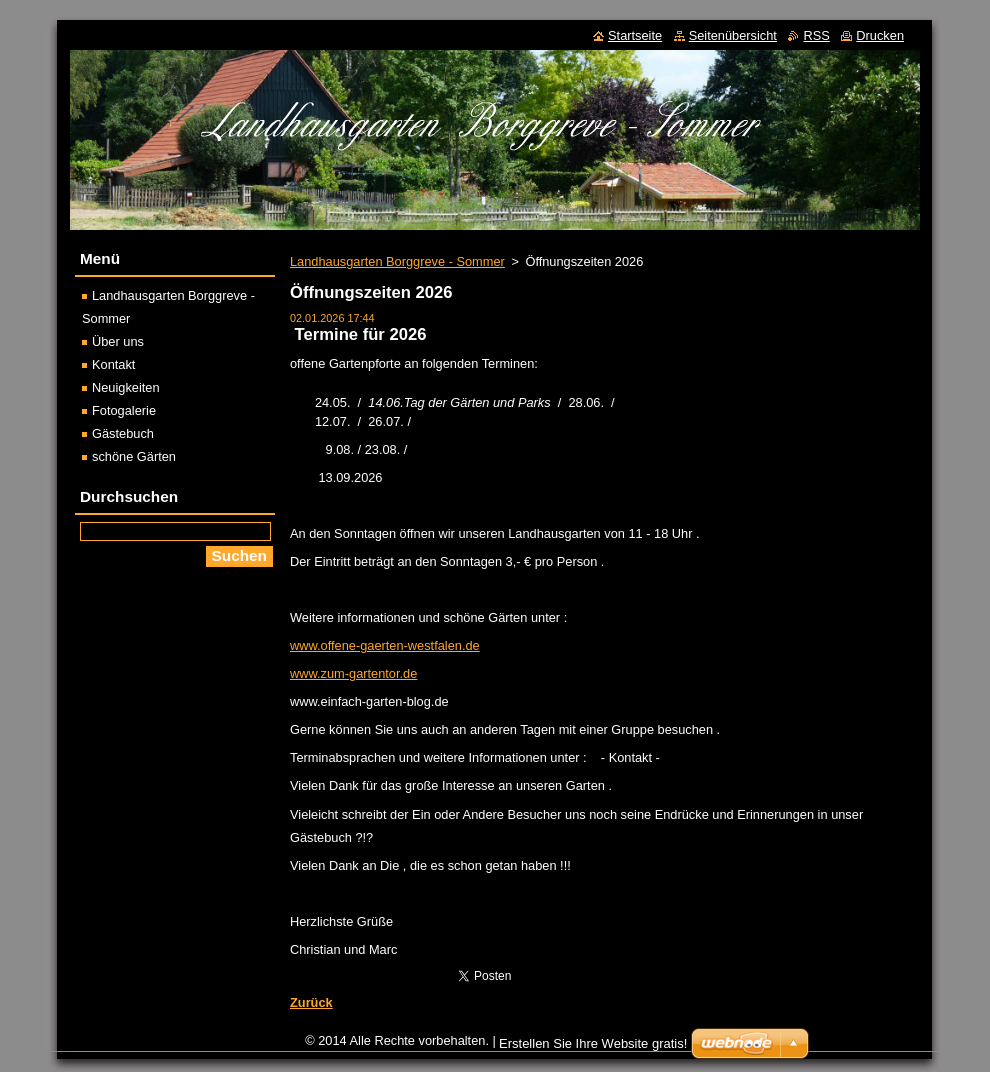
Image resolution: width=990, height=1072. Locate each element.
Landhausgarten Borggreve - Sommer (397, 261)
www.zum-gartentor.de (353, 673)
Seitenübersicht (733, 35)
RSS (816, 35)
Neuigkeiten (126, 387)
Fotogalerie (124, 410)
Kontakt (113, 364)
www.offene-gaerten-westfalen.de (385, 645)
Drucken (880, 35)
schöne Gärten (134, 456)
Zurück (311, 1002)
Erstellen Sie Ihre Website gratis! (593, 1048)
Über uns (118, 341)
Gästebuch (123, 433)
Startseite (635, 35)
